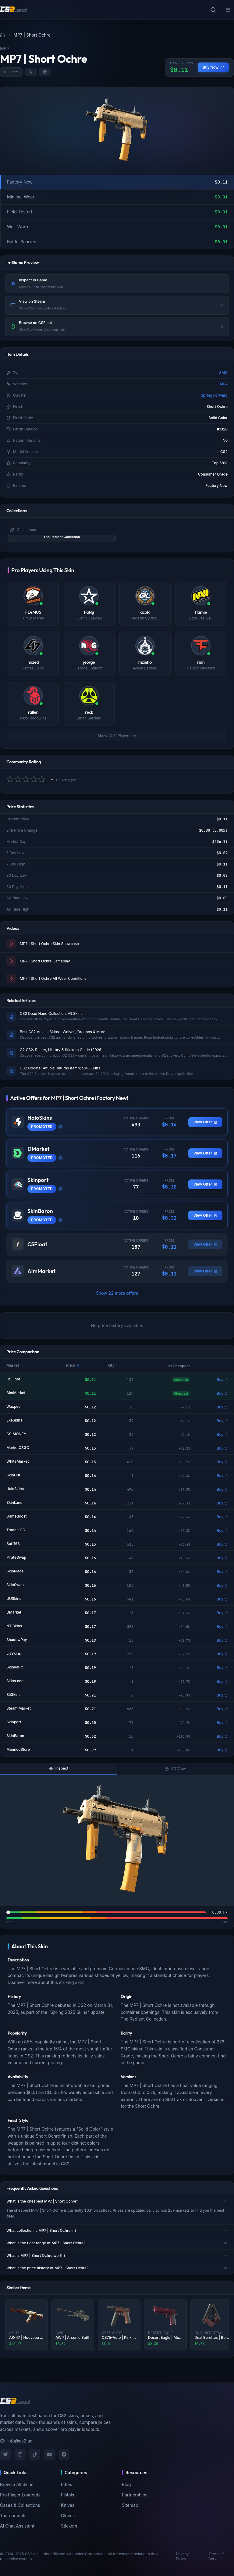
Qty (113, 1365)
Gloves (68, 2515)
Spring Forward (214, 395)
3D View (175, 1768)
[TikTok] (34, 2454)
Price (73, 1365)
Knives (67, 2505)
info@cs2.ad (16, 2440)
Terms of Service (216, 2556)
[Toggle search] (213, 10)
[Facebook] (63, 2454)
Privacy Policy (182, 2556)
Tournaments (13, 2515)
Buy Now (213, 67)
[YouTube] (49, 2454)
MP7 (224, 384)
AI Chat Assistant (17, 2525)
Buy (222, 1379)
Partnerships (134, 2494)
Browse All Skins (16, 2484)
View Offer (205, 1122)
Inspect (58, 1768)
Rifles (66, 2484)
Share (11, 72)
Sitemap (130, 2505)
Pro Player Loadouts (20, 2494)
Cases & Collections (20, 2505)
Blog (126, 2484)
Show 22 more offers (117, 1293)
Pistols (67, 2494)
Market (14, 1365)
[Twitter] (5, 2454)
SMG (223, 372)
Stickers (69, 2525)
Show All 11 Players (117, 735)
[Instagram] (20, 2454)
